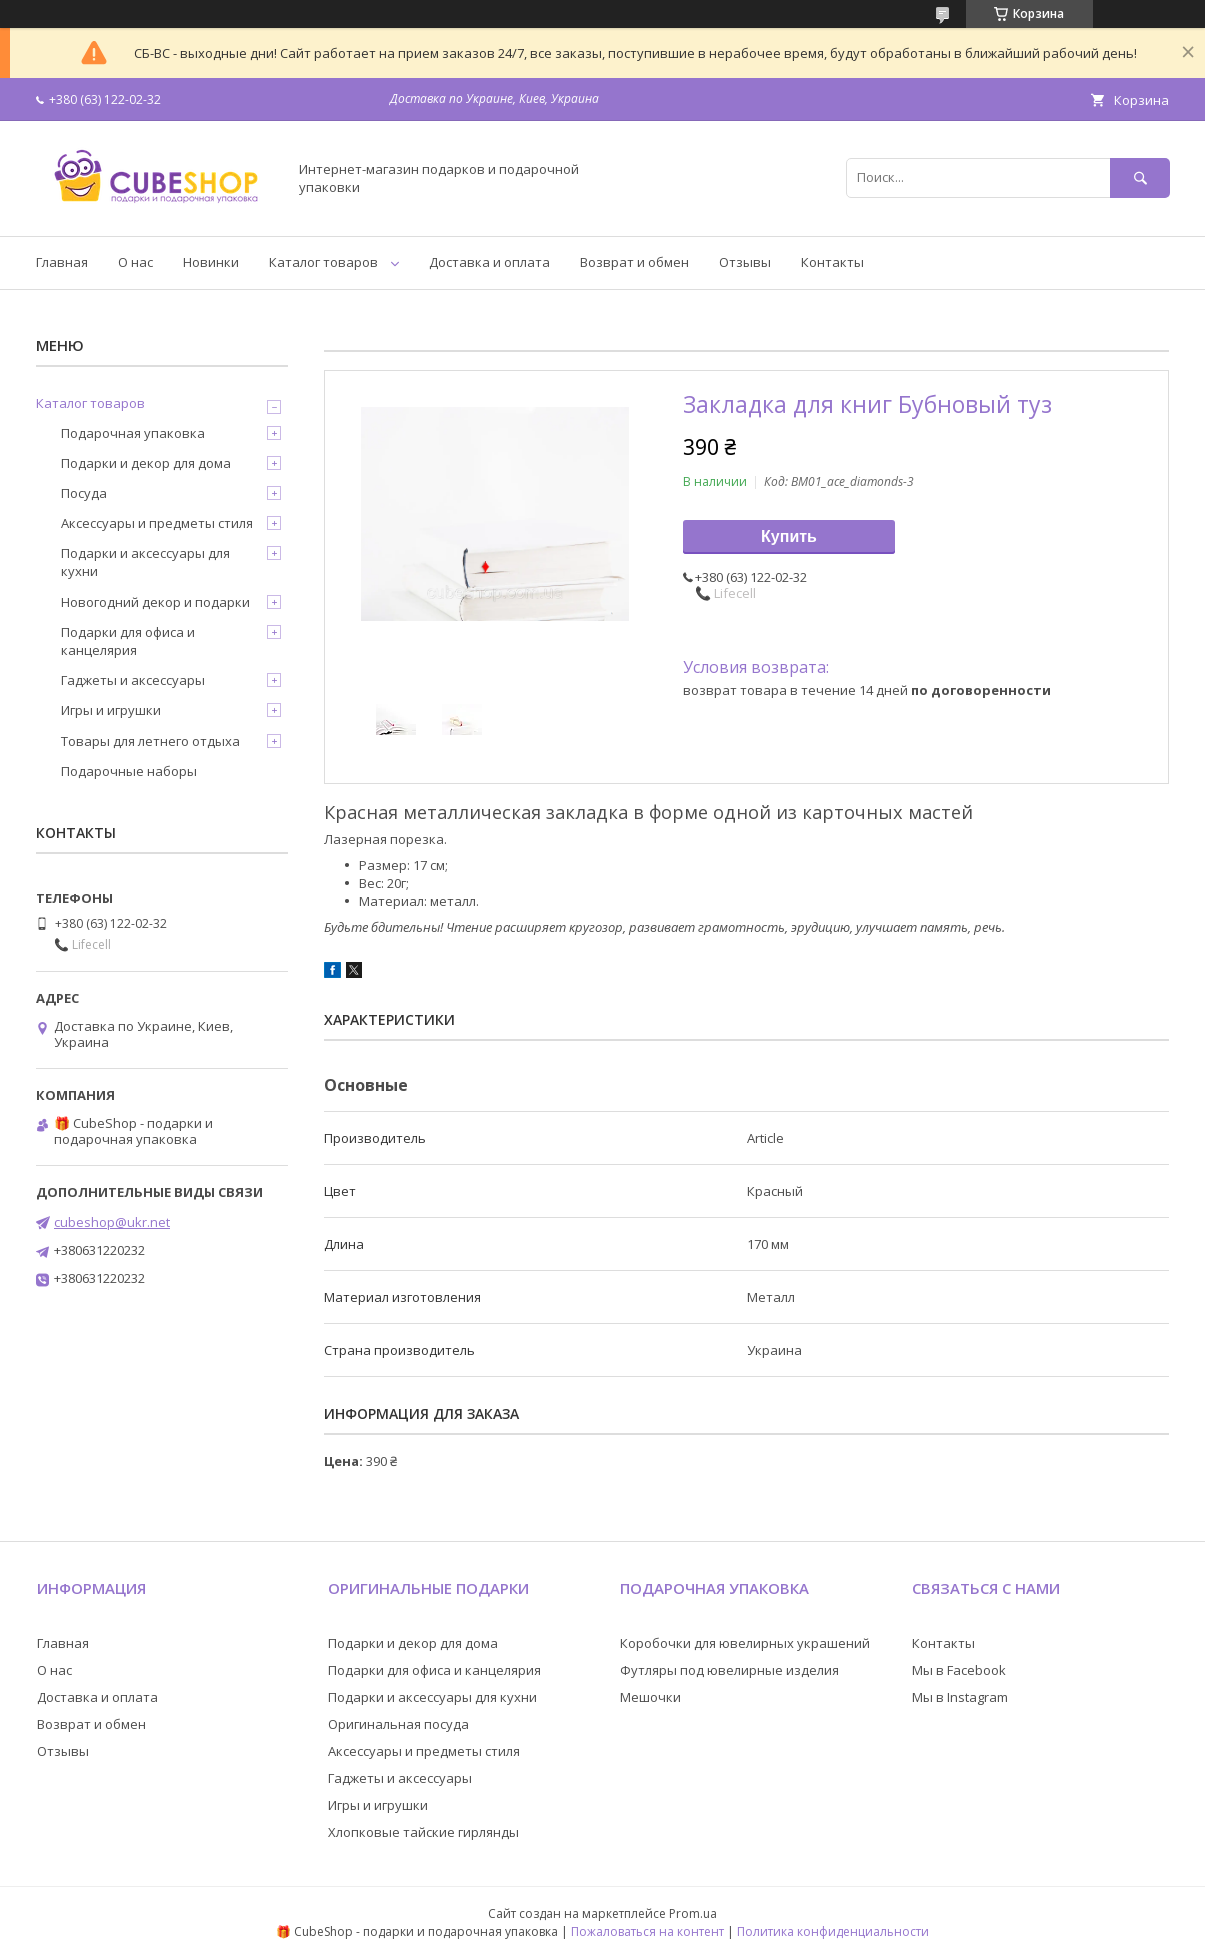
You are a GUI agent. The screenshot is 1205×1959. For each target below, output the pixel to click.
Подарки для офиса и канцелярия (128, 641)
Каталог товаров (323, 262)
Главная (62, 262)
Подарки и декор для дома (146, 463)
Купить (789, 536)
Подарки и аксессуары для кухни (145, 562)
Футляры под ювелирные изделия (729, 1670)
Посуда (84, 493)
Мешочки (650, 1697)
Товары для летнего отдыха (150, 741)
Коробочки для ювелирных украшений (745, 1643)
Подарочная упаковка (133, 433)
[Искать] (1140, 177)
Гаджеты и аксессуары (133, 680)
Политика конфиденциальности (833, 1931)
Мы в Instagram (960, 1697)
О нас (135, 262)
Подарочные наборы (129, 771)
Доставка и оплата (489, 262)
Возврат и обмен (634, 262)
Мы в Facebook (959, 1670)
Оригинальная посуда (398, 1724)
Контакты (832, 262)
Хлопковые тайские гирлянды (423, 1832)
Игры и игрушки (111, 710)
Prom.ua (693, 1913)
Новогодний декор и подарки (155, 602)
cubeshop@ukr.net (112, 1222)
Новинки (211, 262)
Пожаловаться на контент (647, 1931)
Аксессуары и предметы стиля (157, 523)
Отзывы (745, 262)
